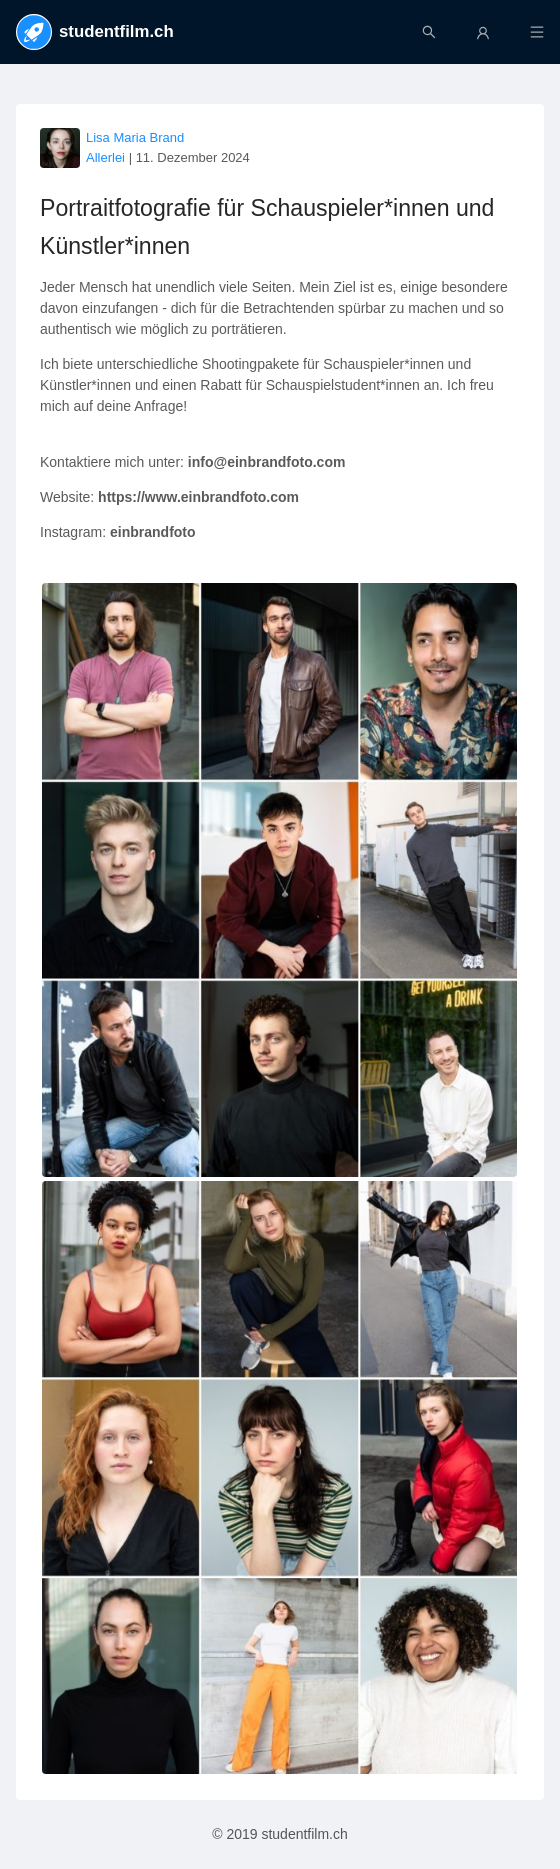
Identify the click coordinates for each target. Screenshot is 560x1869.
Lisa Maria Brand (135, 137)
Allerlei (105, 157)
